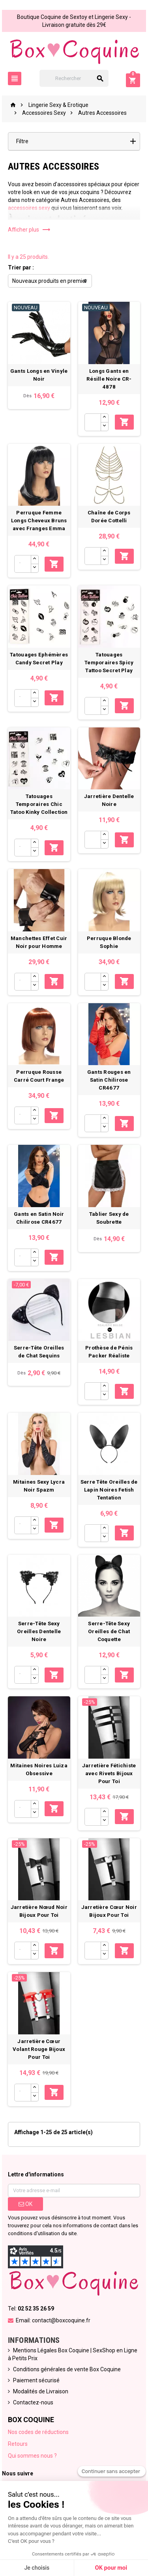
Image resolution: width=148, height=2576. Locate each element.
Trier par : (21, 267)
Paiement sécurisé (36, 2380)
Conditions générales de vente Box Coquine (67, 2369)
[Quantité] (92, 422)
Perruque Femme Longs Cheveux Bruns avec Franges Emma (39, 520)
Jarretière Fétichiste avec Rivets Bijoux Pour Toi (109, 1773)
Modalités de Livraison (40, 2391)
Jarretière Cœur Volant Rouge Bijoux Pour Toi (39, 2049)
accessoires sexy (29, 208)
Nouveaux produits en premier (49, 281)
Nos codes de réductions (38, 2432)
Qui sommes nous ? (32, 2456)
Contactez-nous (33, 2402)
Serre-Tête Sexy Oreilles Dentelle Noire (39, 1631)
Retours (18, 2444)
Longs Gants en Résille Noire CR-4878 (109, 379)
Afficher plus (29, 229)
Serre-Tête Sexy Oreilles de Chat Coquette (109, 1631)
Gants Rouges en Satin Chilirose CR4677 (109, 1080)
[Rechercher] (74, 78)
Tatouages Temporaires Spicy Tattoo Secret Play (109, 662)
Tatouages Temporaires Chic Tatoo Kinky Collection (39, 804)
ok (25, 2204)
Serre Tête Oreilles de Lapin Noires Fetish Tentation (109, 1490)
